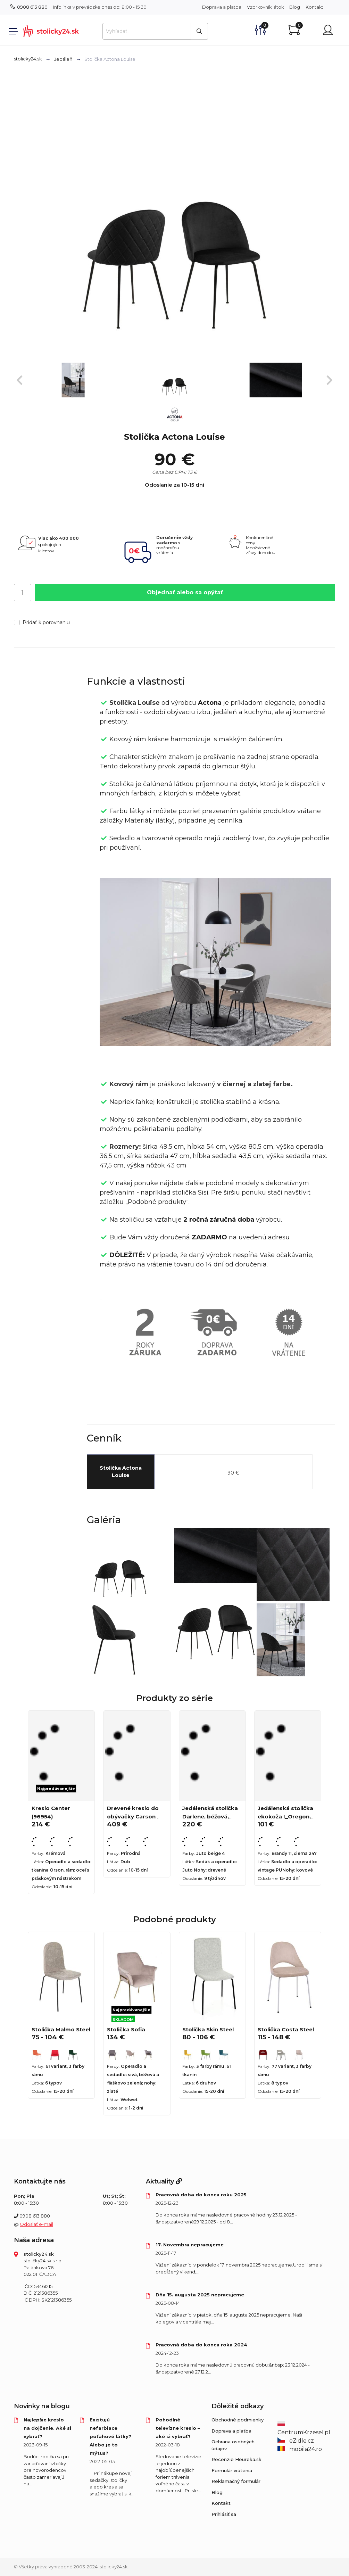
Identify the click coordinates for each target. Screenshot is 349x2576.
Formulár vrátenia (231, 2470)
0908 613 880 (29, 7)
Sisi (203, 1192)
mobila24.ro (299, 2449)
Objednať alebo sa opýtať (185, 592)
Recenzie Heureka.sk (236, 2459)
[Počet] (22, 592)
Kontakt (314, 7)
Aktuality (164, 2181)
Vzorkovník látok (265, 7)
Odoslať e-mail (36, 2224)
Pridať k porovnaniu (42, 622)
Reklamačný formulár (235, 2481)
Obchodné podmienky (237, 2419)
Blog (294, 7)
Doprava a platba (221, 7)
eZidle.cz (295, 2440)
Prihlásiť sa (223, 2514)
